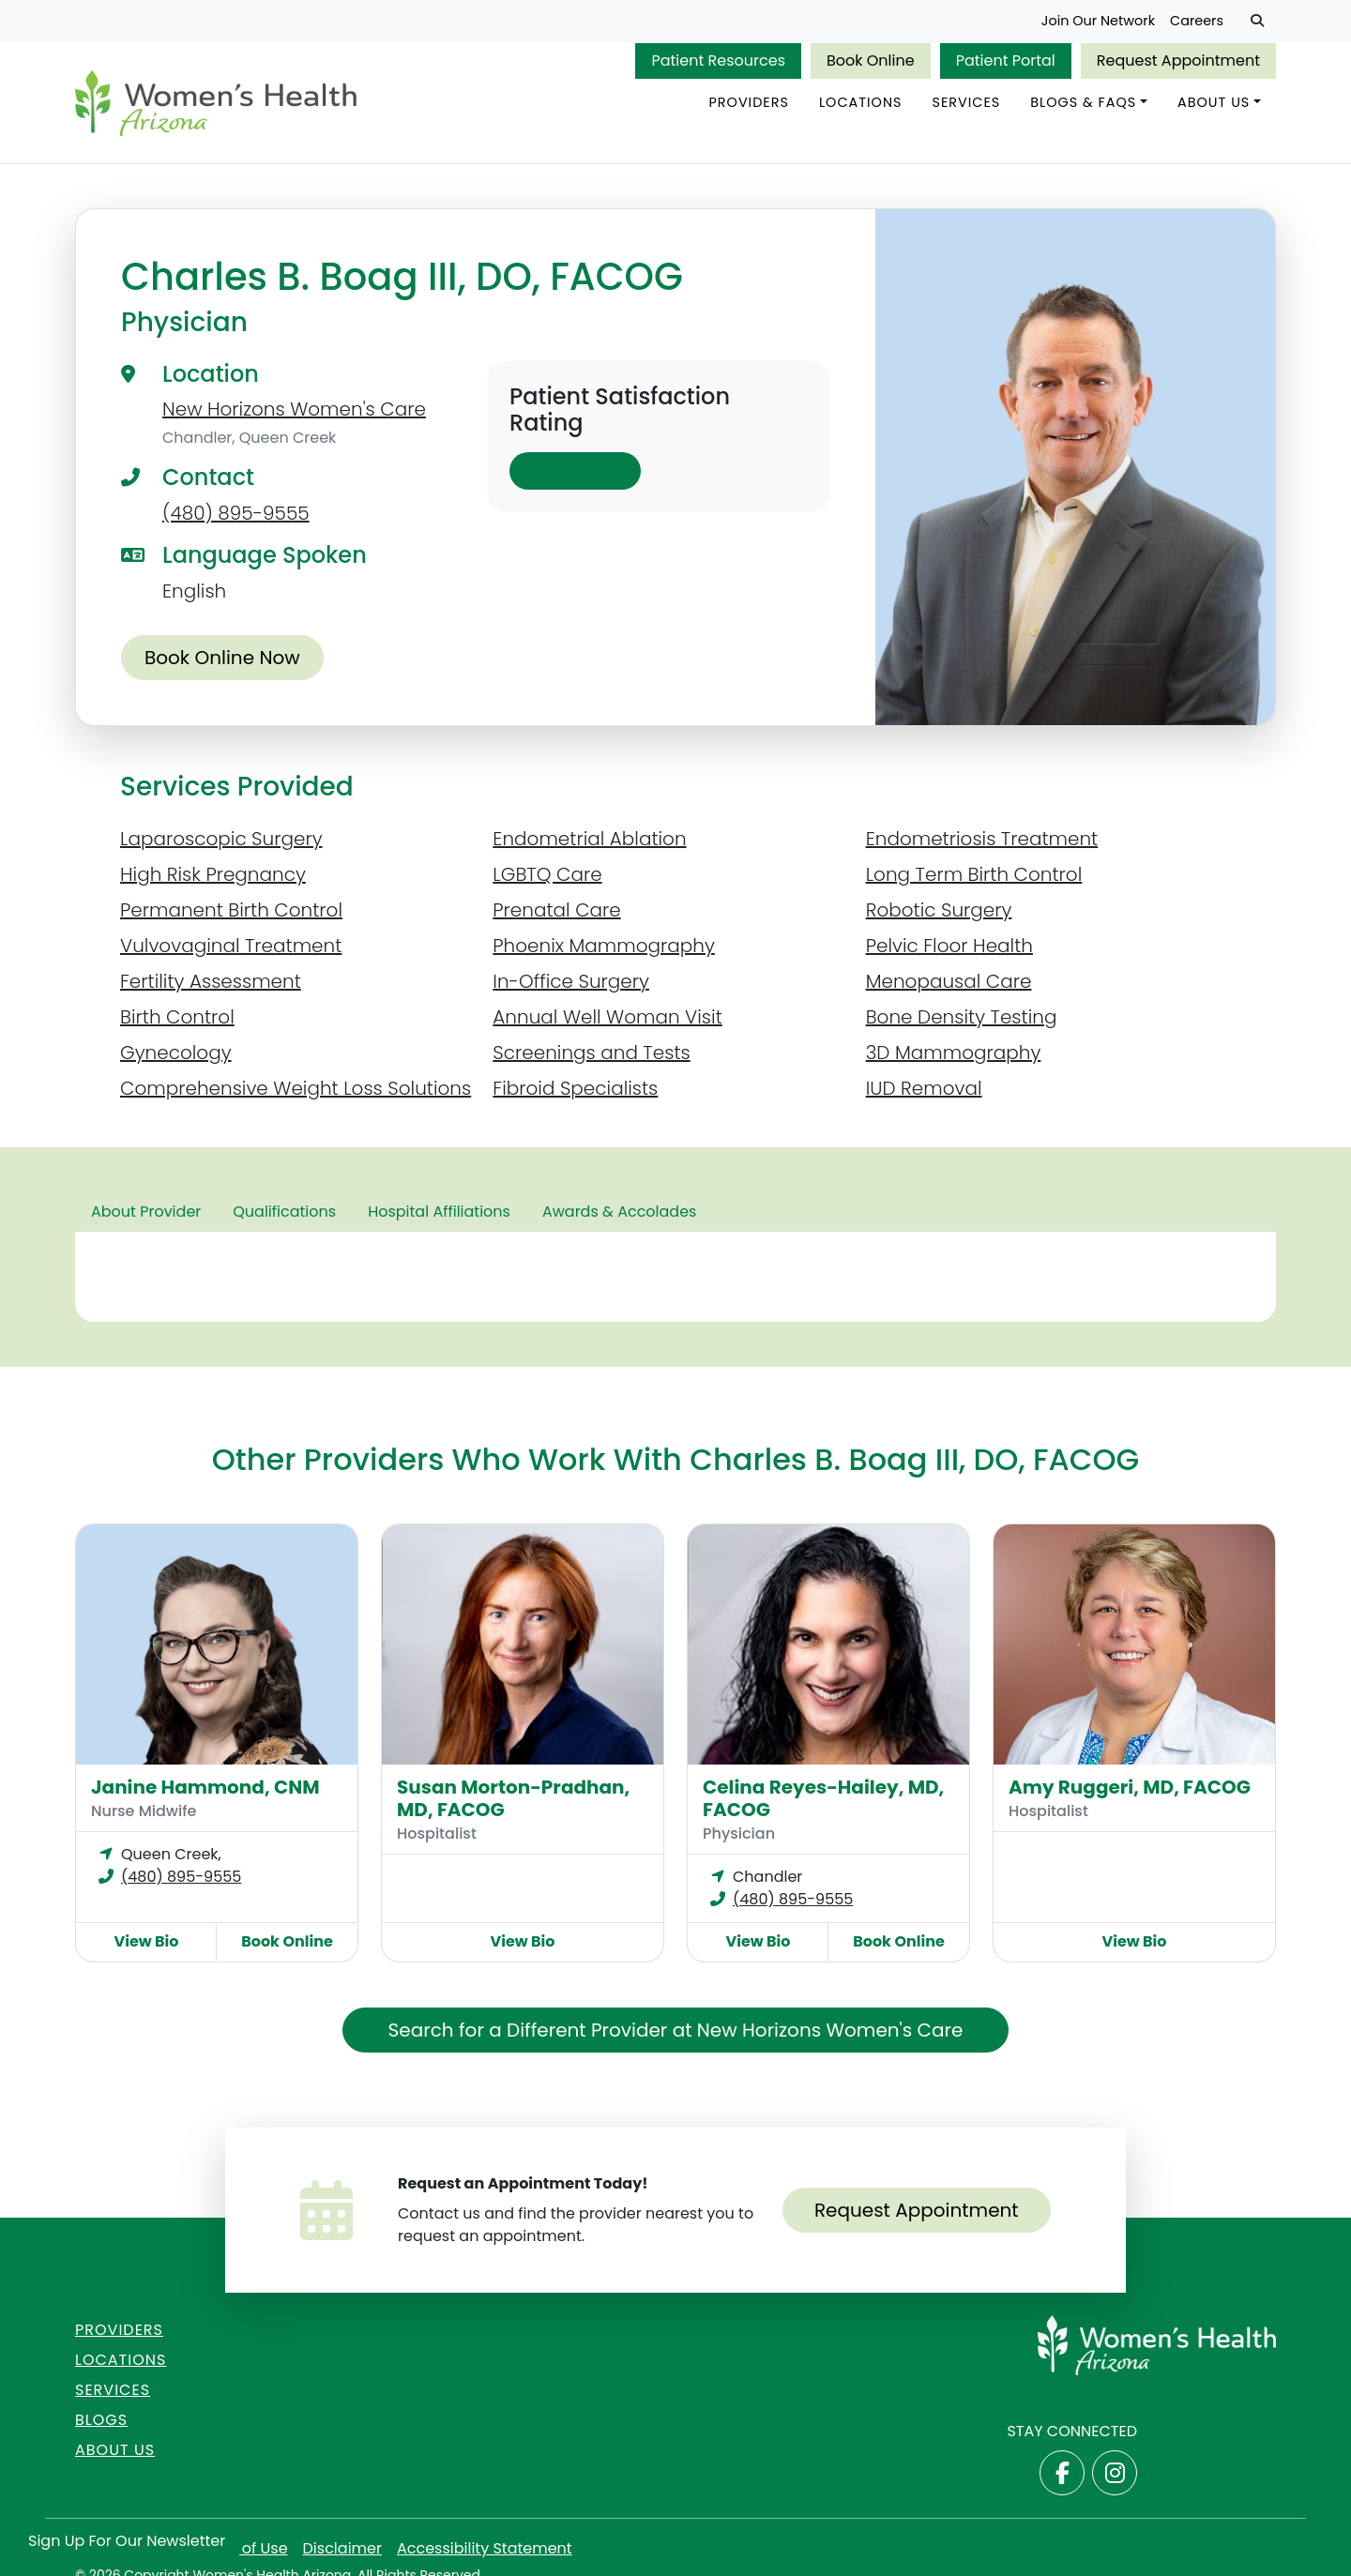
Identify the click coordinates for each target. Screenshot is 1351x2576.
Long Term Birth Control (974, 879)
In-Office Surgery (571, 986)
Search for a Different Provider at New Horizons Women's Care (676, 2035)
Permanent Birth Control (231, 915)
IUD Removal (924, 1093)
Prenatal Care (556, 915)
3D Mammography (953, 1057)
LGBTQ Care (547, 879)
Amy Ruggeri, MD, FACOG (1130, 1792)
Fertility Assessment (210, 986)
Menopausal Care (949, 986)
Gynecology (176, 1057)
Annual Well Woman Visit (607, 1021)
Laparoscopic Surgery (221, 843)
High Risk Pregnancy (213, 879)
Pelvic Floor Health (949, 950)
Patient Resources (718, 60)
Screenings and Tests (591, 1057)
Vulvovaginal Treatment (231, 950)
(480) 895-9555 (236, 518)
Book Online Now (222, 662)
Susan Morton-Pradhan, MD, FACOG (513, 1803)
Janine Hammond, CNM (205, 1792)
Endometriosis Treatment (982, 843)
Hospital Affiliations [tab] (439, 1216)
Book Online (871, 60)
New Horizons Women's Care (294, 414)
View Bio (146, 1946)
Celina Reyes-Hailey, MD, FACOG (823, 1803)
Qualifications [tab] (284, 1216)
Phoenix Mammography (604, 950)
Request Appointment (1178, 60)
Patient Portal (1005, 60)
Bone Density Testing (961, 1021)
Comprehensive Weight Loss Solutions (295, 1093)
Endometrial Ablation (589, 843)
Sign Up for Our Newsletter (126, 2541)
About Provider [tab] (146, 1216)
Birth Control (177, 1021)
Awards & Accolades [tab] (619, 1216)
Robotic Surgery (939, 915)
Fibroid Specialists (575, 1093)
